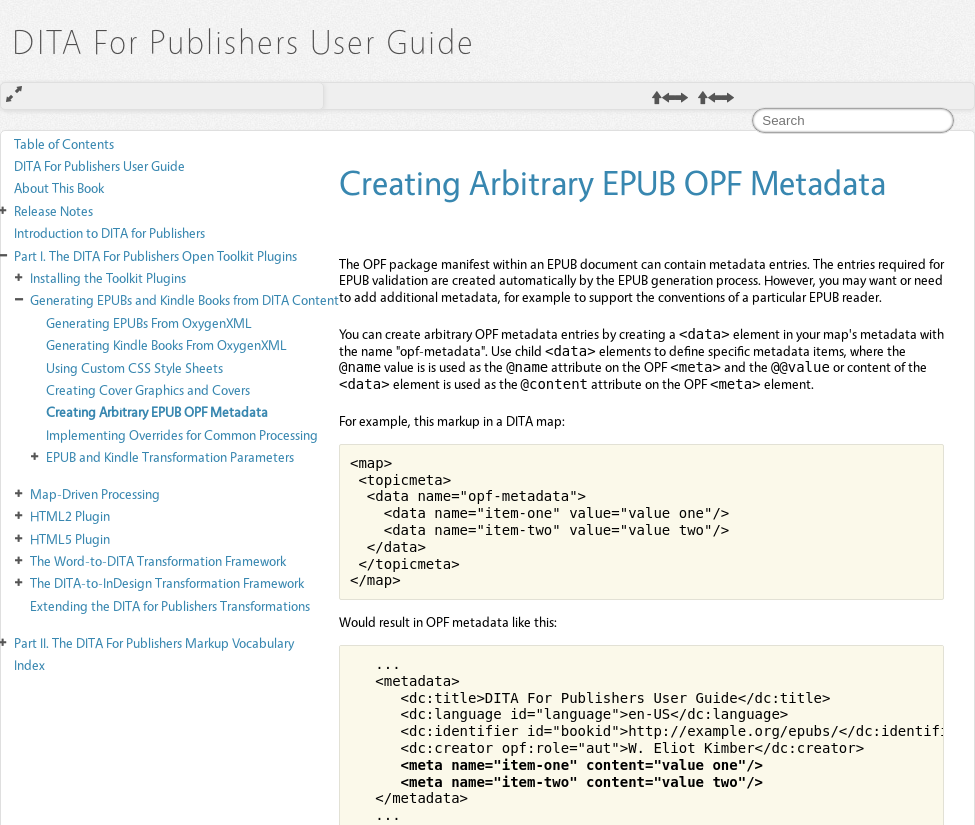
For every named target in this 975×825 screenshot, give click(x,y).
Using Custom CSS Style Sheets (134, 367)
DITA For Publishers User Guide (99, 165)
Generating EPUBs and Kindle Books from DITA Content (184, 299)
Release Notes (53, 210)
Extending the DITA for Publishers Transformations (170, 605)
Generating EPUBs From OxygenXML (149, 322)
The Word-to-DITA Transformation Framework (158, 560)
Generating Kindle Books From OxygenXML (166, 344)
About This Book (59, 187)
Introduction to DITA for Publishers (109, 232)
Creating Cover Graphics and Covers (148, 389)
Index (29, 664)
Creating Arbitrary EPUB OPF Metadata (157, 411)
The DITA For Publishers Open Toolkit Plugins (155, 255)
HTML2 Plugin (70, 515)
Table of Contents (64, 143)
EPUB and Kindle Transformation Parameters (170, 456)
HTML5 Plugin (70, 538)
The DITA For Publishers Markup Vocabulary (154, 642)
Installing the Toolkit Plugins (108, 277)
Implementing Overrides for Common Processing (182, 434)
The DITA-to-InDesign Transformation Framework (167, 582)
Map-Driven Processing (95, 493)
